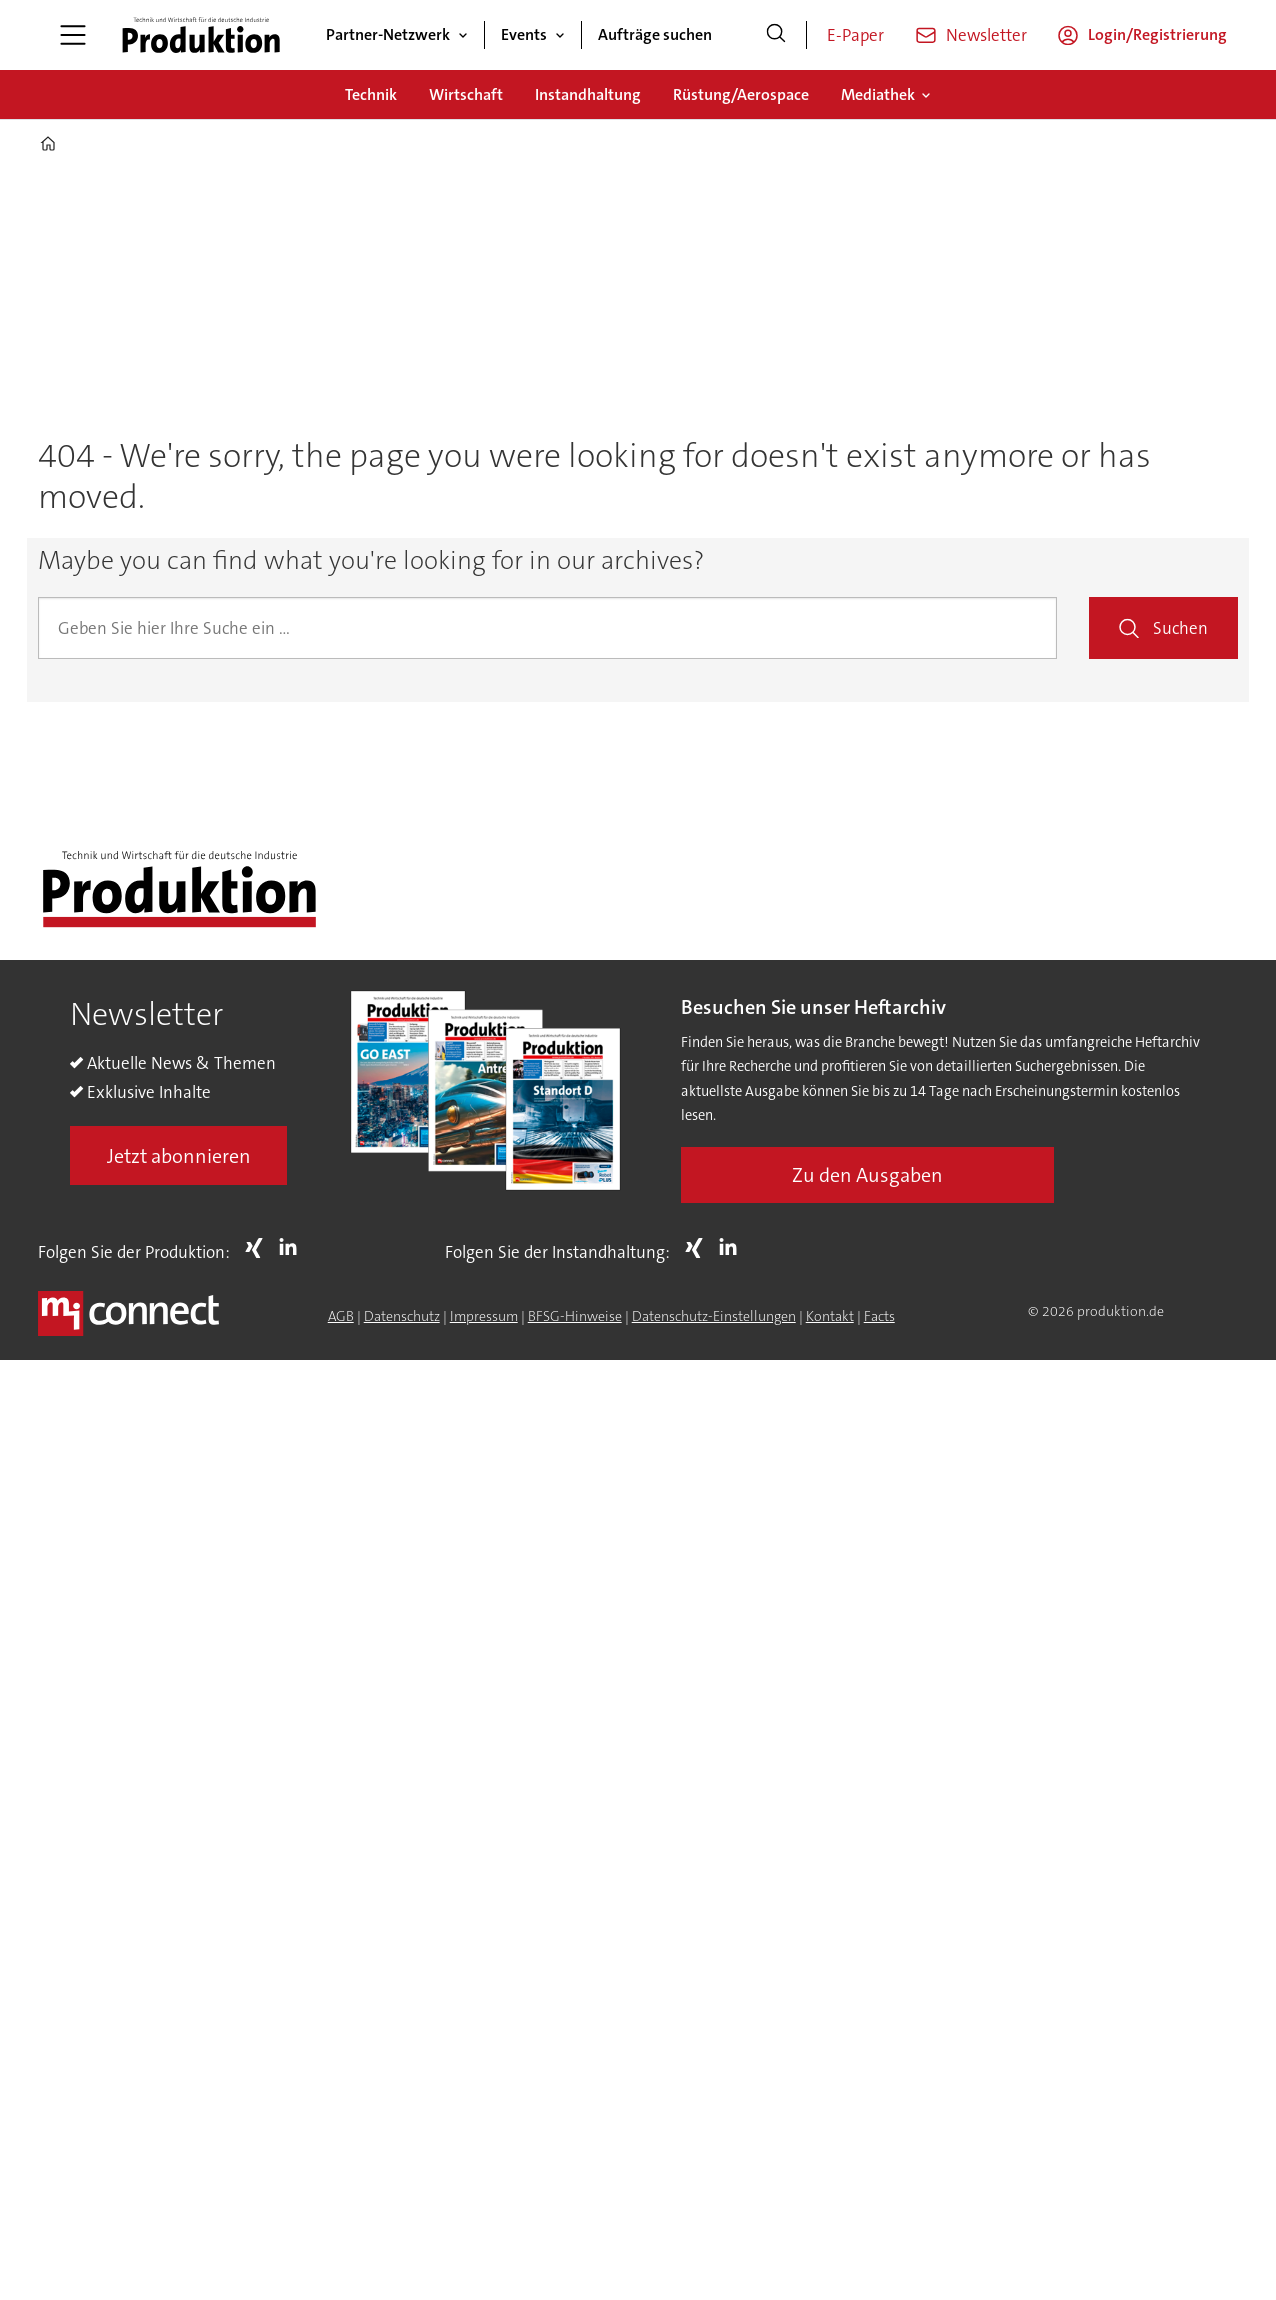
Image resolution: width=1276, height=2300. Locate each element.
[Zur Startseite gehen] (201, 35)
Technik (371, 94)
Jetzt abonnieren (179, 1156)
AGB (341, 1316)
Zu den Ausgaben (867, 1175)
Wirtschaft (466, 94)
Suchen (1180, 628)
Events (524, 34)
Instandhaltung (588, 94)
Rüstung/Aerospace (741, 94)
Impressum (484, 1316)
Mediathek (878, 94)
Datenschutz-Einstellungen (714, 1316)
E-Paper (855, 35)
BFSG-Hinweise (575, 1316)
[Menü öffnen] (73, 35)
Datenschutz (402, 1316)
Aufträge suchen (655, 34)
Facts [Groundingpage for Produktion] (879, 1316)
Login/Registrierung (1157, 34)
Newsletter (986, 35)
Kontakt (830, 1316)
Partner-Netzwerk (388, 34)
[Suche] (776, 35)
